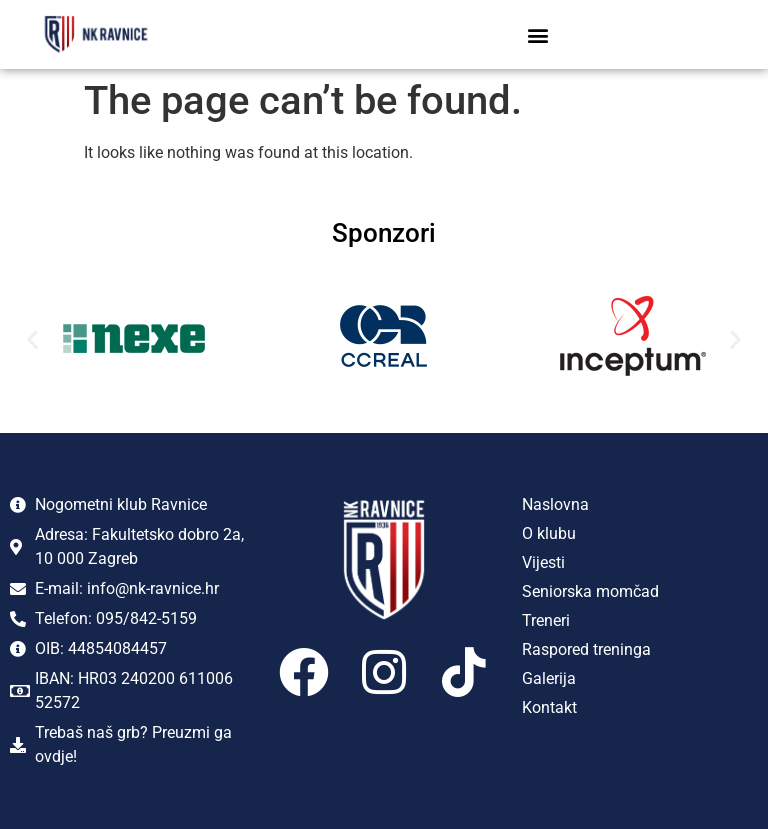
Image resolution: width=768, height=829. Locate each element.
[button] (537, 34)
